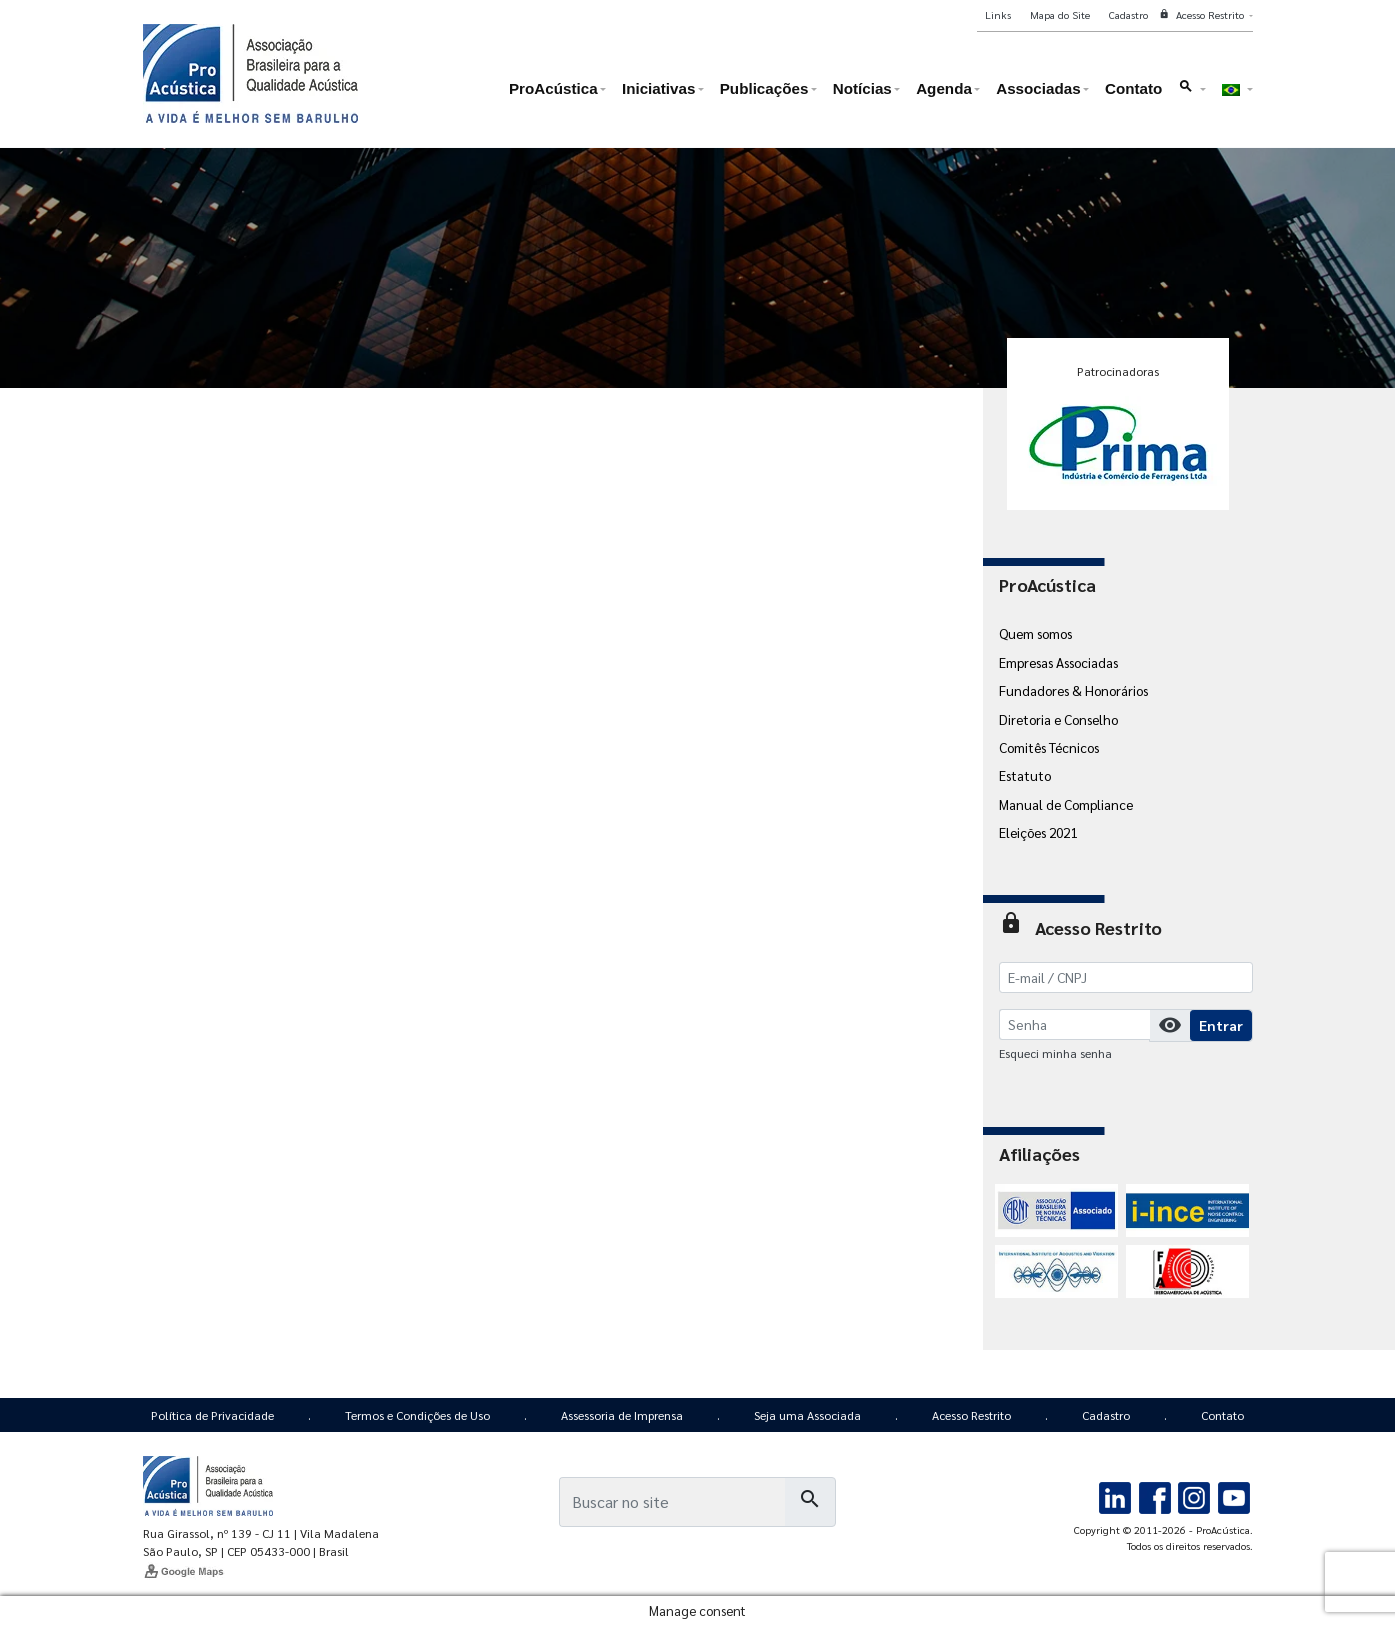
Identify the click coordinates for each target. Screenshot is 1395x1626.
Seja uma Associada (807, 1415)
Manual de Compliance (1066, 804)
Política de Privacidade (212, 1415)
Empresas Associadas (1058, 662)
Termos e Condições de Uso (417, 1415)
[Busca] (672, 1502)
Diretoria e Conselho (1058, 719)
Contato (1222, 1415)
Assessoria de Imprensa (622, 1415)
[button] (1192, 93)
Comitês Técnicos (1049, 747)
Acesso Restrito (971, 1415)
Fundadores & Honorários (1073, 690)
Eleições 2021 (1038, 832)
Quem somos (1035, 633)
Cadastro (1106, 1415)
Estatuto (1025, 775)
